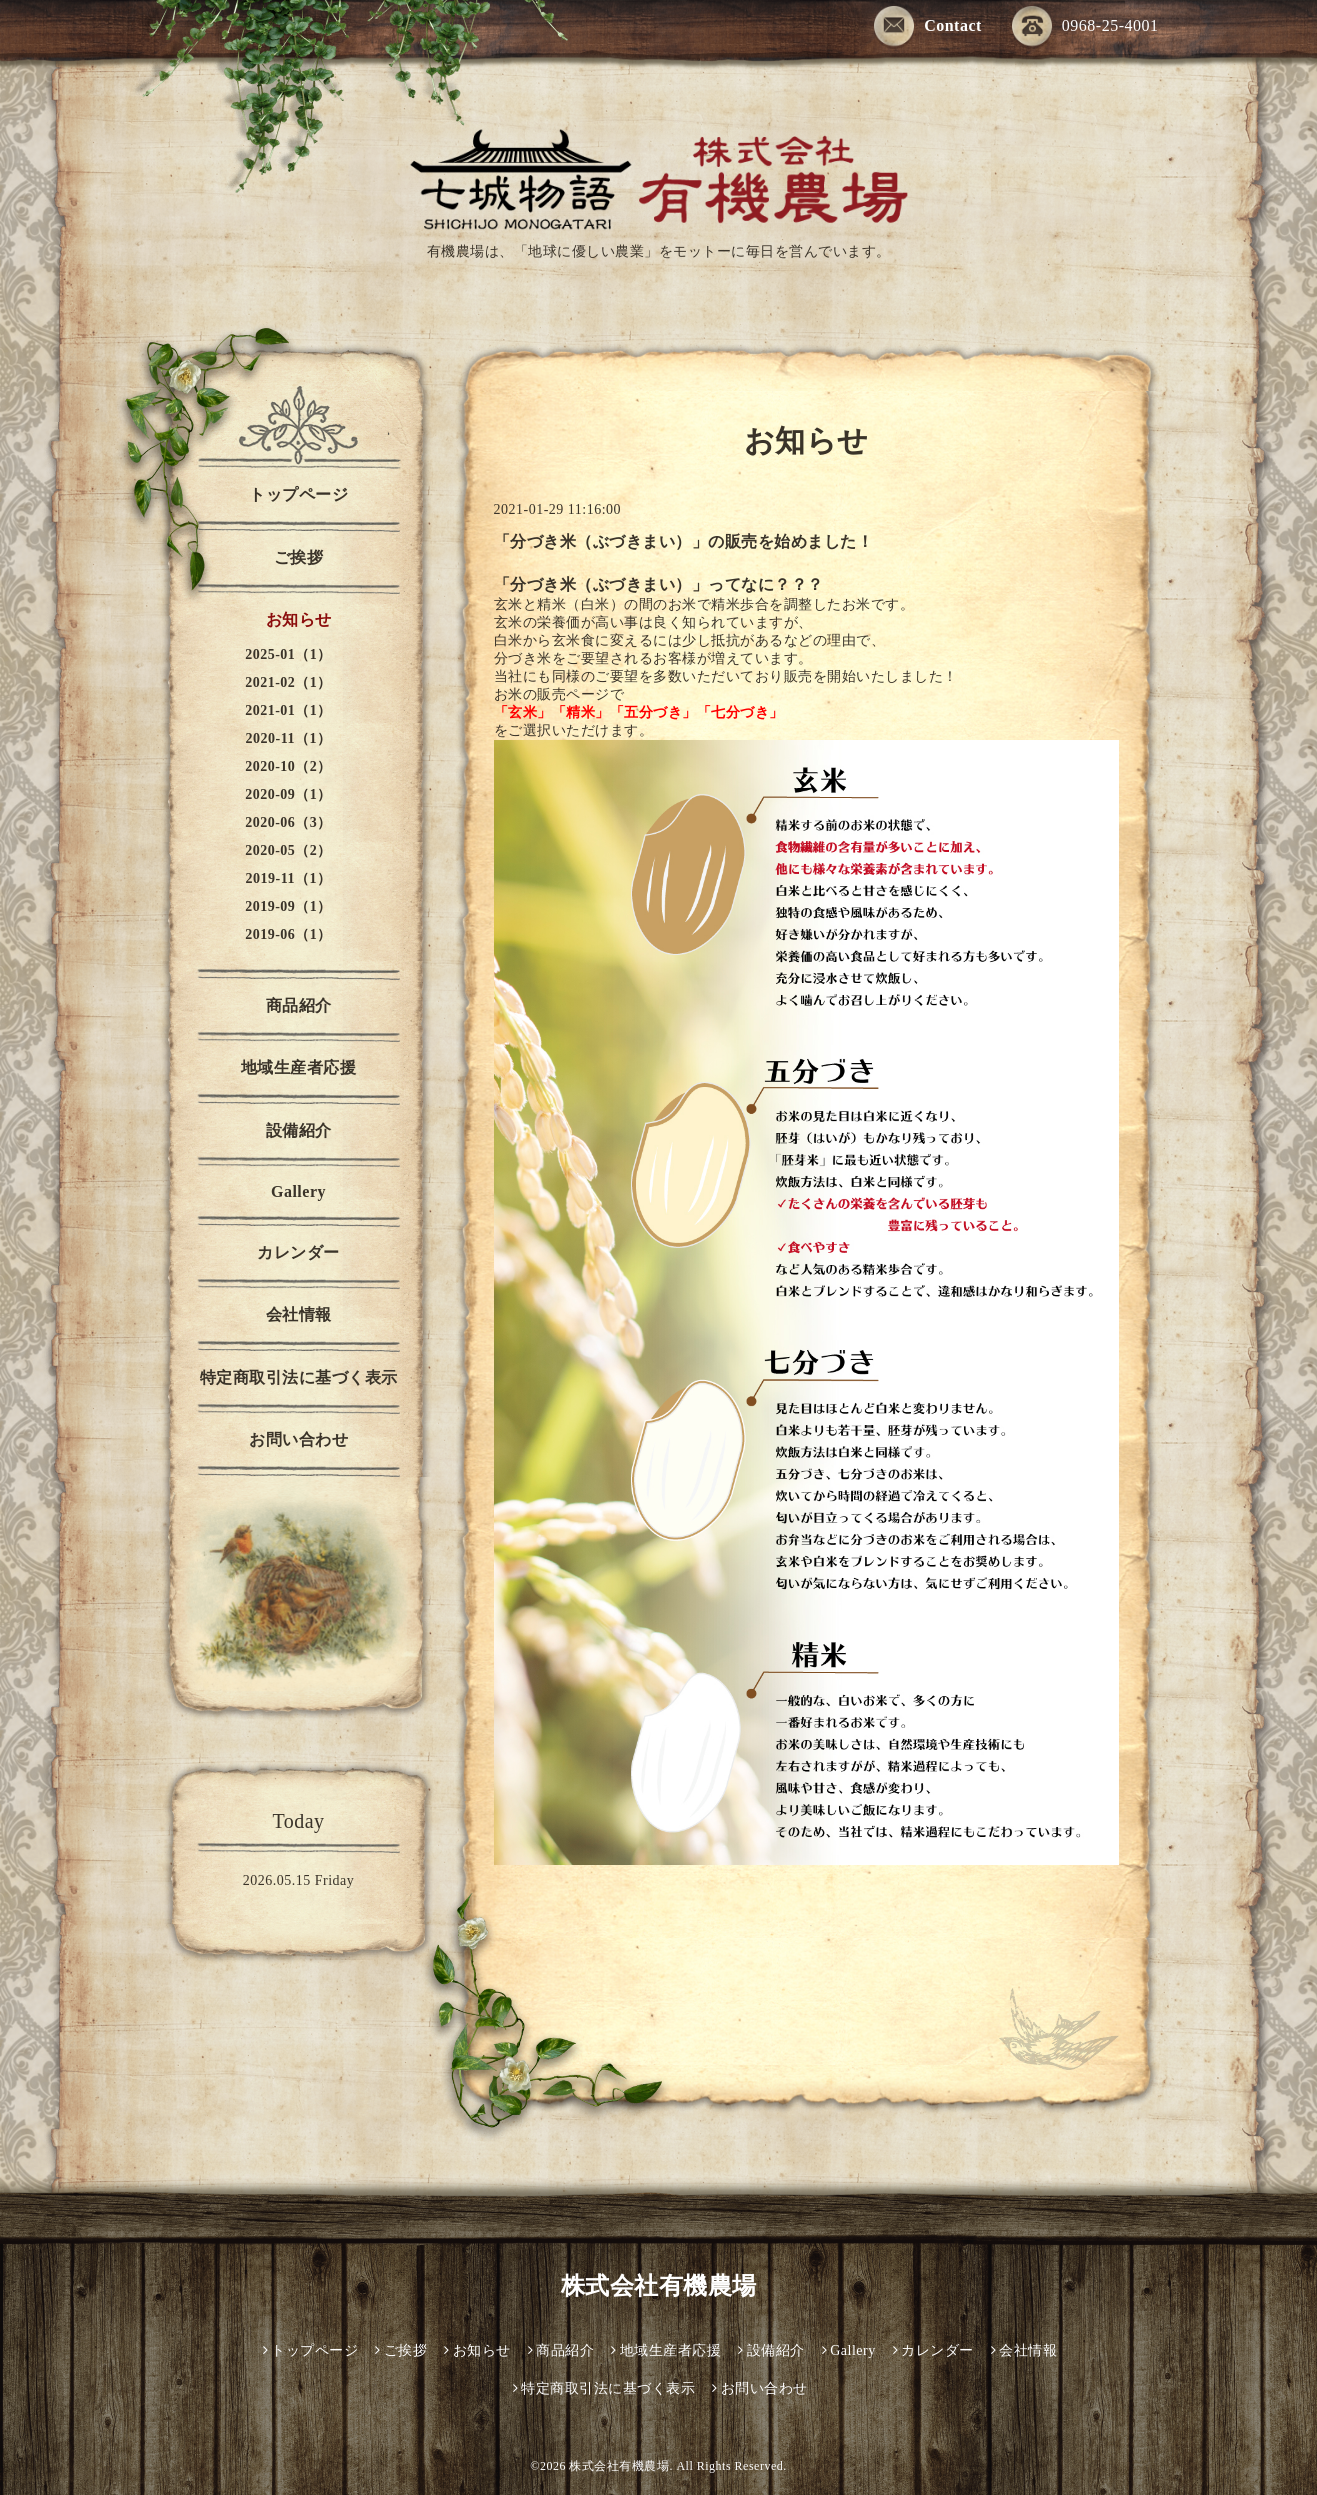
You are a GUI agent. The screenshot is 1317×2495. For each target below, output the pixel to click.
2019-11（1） (289, 878)
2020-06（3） (288, 822)
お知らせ (299, 619)
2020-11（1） (289, 738)
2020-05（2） (288, 850)
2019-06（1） (288, 934)
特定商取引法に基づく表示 (299, 1377)
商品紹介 (299, 1005)
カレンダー (298, 1252)
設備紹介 (299, 1130)
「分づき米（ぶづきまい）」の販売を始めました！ (684, 541)
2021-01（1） (288, 710)
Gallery (298, 1191)
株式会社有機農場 (659, 2286)
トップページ (298, 494)
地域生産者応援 (299, 1067)
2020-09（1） (288, 794)
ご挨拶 (299, 557)
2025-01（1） (288, 654)
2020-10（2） (288, 766)
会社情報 (299, 1314)
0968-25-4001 (1085, 25)
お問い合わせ (298, 1439)
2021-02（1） (288, 682)
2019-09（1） (288, 906)
